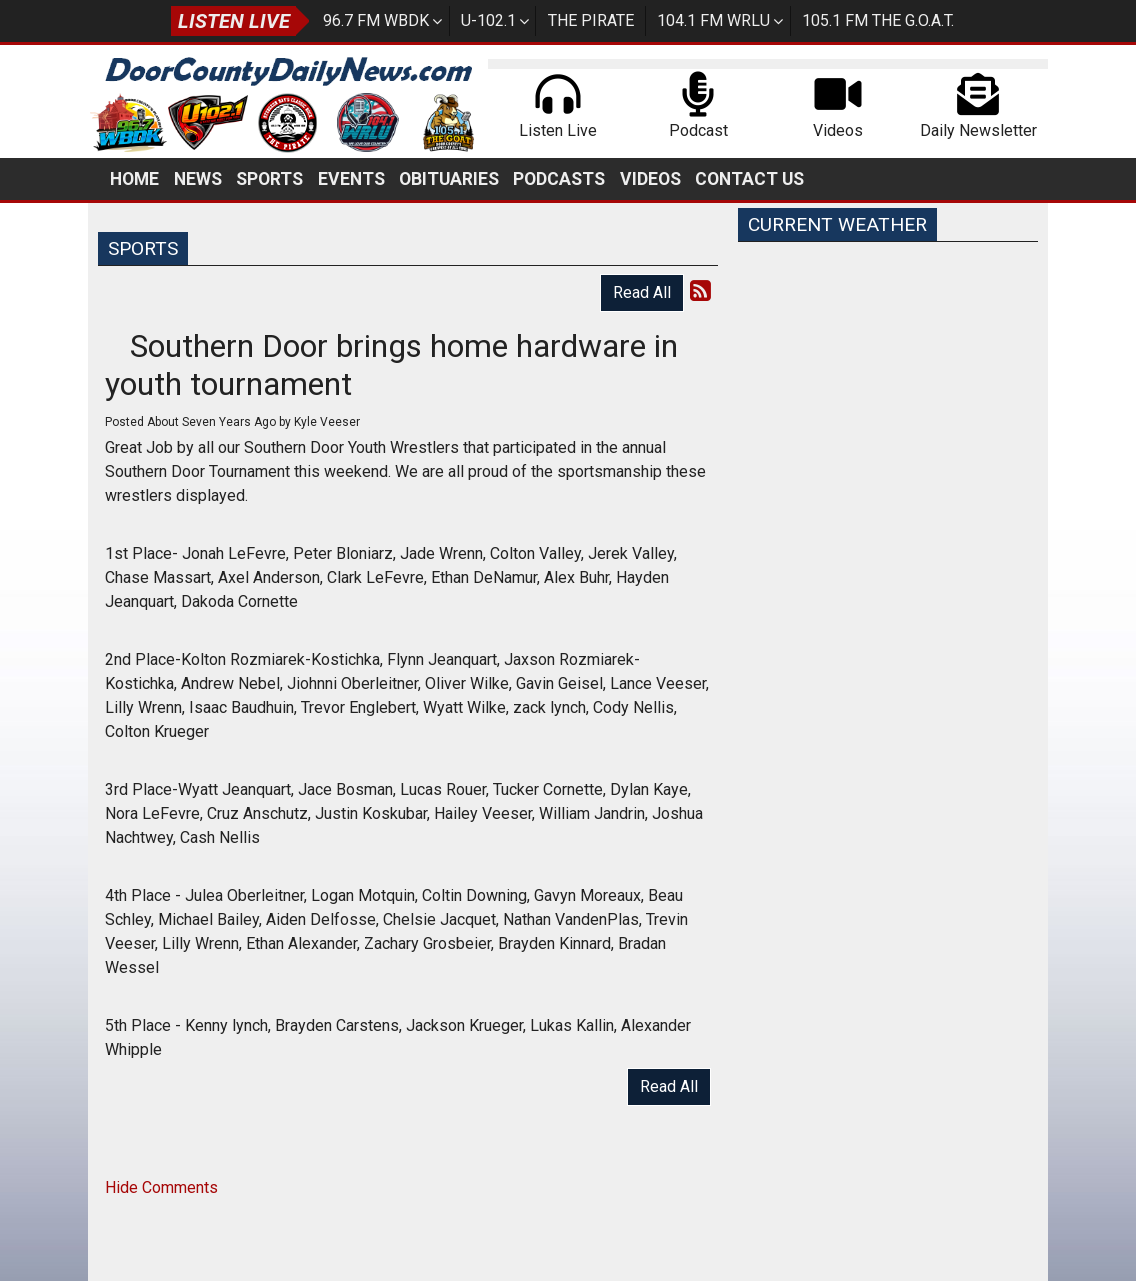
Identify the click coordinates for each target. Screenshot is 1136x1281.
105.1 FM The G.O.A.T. (878, 20)
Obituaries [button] (449, 179)
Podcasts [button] (559, 179)
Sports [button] (269, 179)
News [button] (198, 179)
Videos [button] (650, 179)
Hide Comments (161, 1187)
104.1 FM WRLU (713, 20)
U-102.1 (488, 20)
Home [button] (134, 179)
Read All (642, 292)
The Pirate (591, 20)
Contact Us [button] (749, 179)
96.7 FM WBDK (376, 20)
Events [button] (351, 179)
